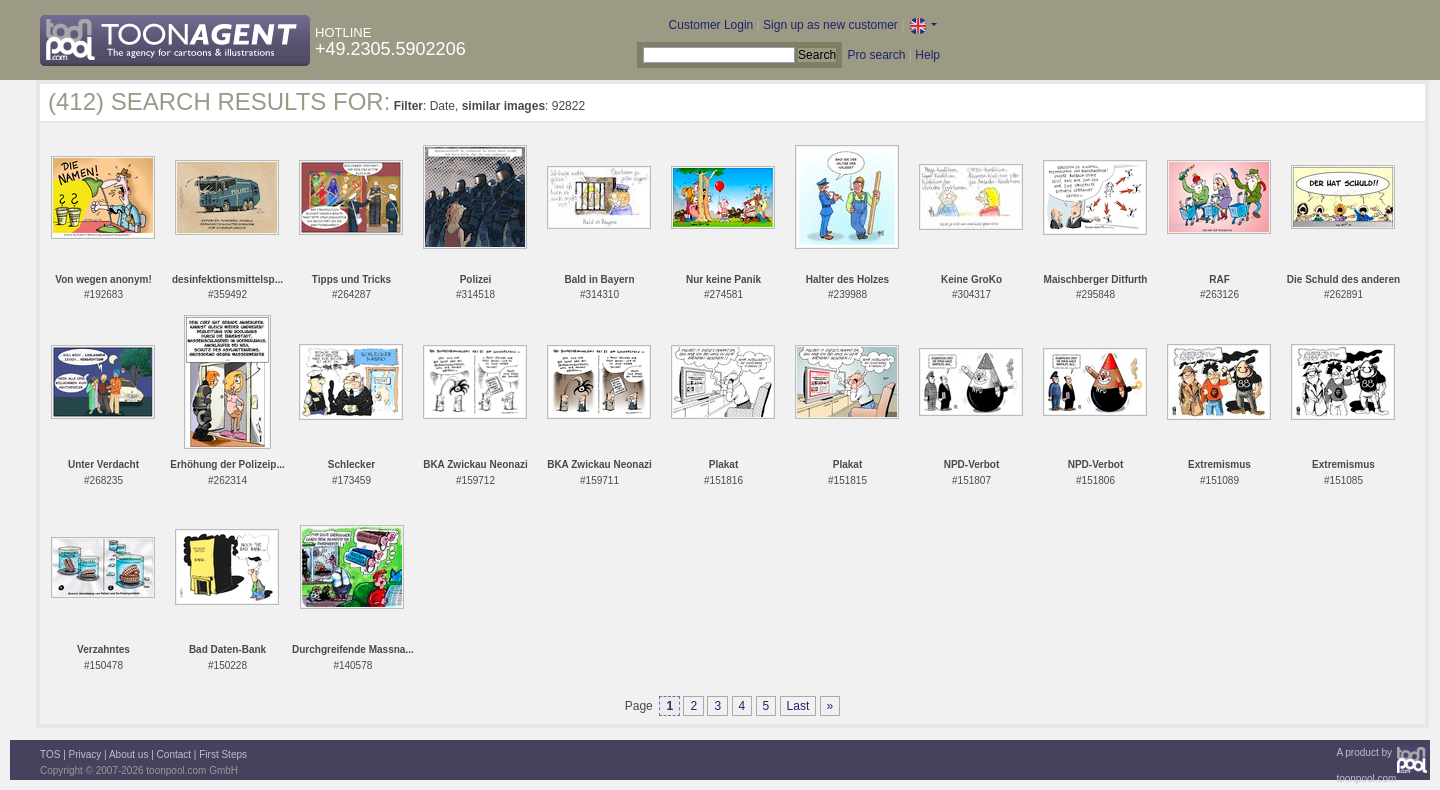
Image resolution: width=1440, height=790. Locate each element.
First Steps (223, 754)
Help (927, 55)
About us (128, 754)
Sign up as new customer (830, 25)
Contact (174, 754)
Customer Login (711, 25)
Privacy (85, 754)
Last (798, 706)
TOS (50, 754)
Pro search (876, 55)
